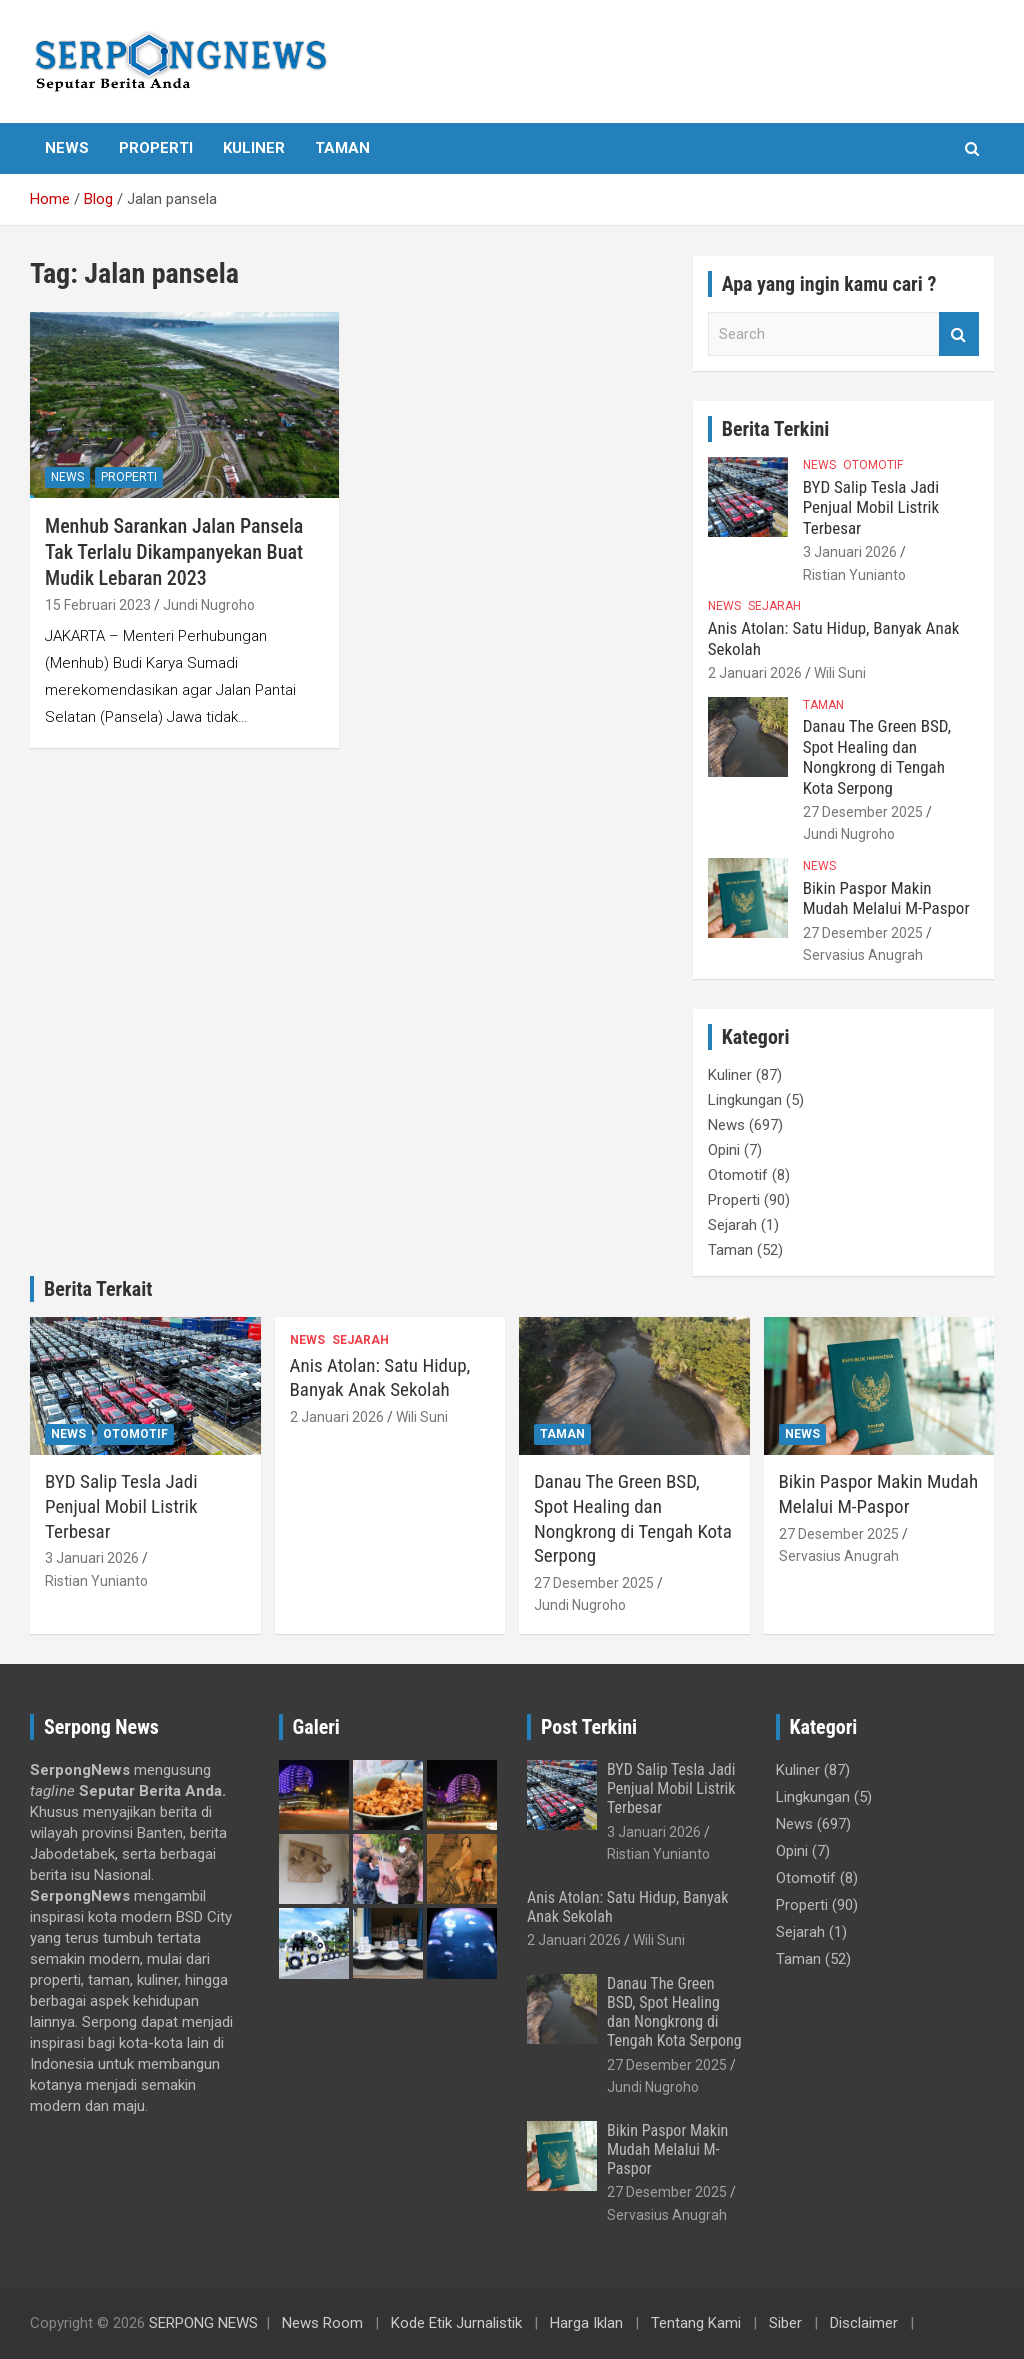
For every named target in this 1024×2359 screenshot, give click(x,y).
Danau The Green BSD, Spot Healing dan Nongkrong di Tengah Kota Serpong (877, 756)
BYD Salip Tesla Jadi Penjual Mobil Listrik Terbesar (871, 507)
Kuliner (254, 148)
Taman (342, 148)
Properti (156, 148)
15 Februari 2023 (98, 605)
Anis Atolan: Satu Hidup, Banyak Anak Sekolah (380, 1378)
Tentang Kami (696, 2323)
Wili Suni (840, 673)
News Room (322, 2323)
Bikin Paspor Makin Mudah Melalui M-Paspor (886, 898)
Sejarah (774, 606)
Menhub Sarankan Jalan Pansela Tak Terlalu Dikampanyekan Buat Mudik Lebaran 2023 (174, 552)
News (67, 148)
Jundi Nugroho (209, 605)
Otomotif (873, 465)
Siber (785, 2323)
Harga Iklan (586, 2323)
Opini (724, 1150)
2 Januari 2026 (755, 673)
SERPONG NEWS (203, 2323)
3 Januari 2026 (850, 552)
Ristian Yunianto (854, 575)
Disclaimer (864, 2323)
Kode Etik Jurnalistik (456, 2323)
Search (959, 334)
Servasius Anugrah (863, 955)
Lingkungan (745, 1100)
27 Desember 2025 (863, 812)
